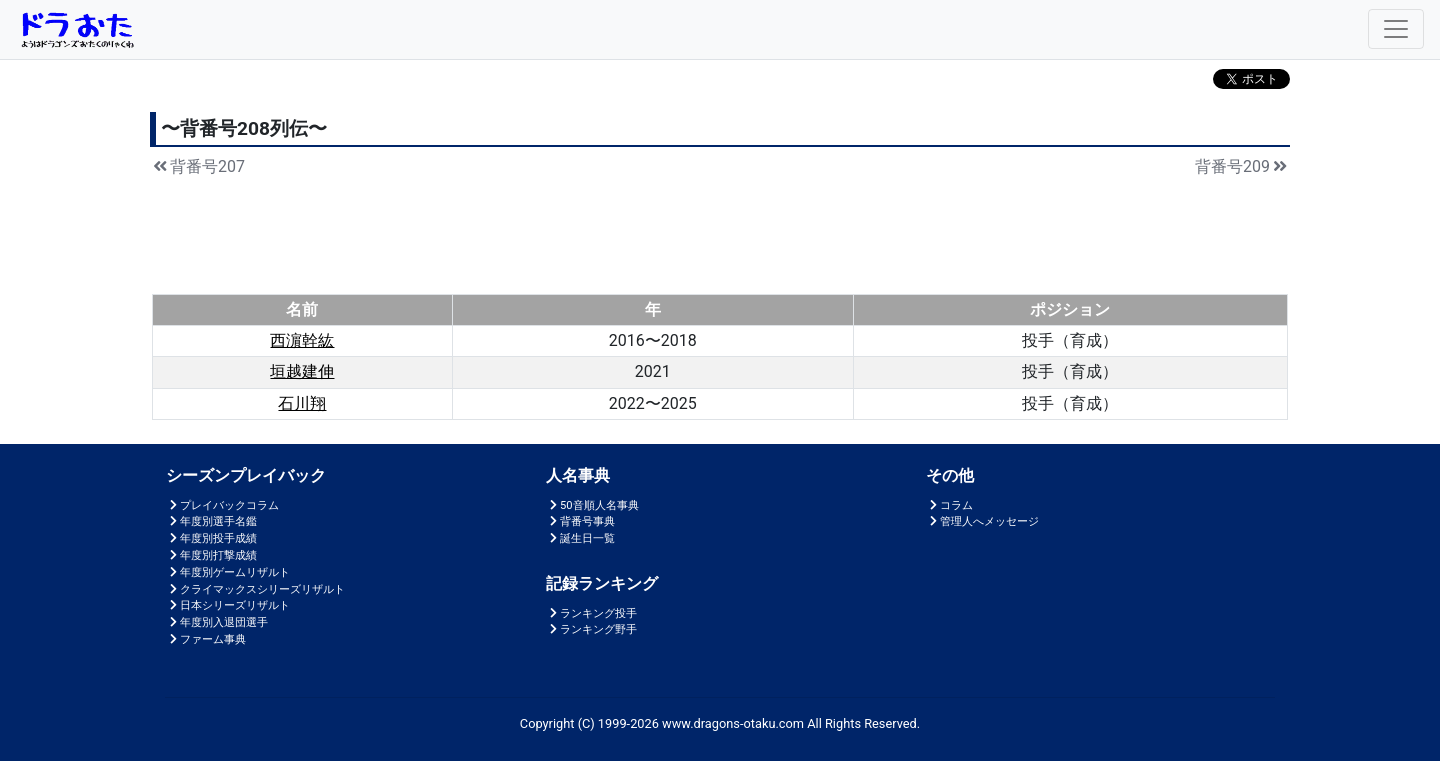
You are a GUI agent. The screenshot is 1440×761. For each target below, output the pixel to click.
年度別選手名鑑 (211, 521)
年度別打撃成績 (211, 555)
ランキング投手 (591, 613)
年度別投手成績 (211, 538)
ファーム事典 (206, 639)
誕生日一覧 (580, 538)
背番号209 (1242, 166)
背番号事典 (580, 521)
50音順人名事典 (592, 505)
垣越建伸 (302, 371)
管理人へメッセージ (982, 521)
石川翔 (302, 403)
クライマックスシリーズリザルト (255, 589)
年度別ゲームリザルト (228, 572)
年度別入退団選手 (217, 622)
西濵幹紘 (302, 340)
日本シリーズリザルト (228, 605)
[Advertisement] (720, 232)
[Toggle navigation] (1396, 29)
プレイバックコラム (222, 505)
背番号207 (197, 166)
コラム (949, 505)
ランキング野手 (591, 629)
